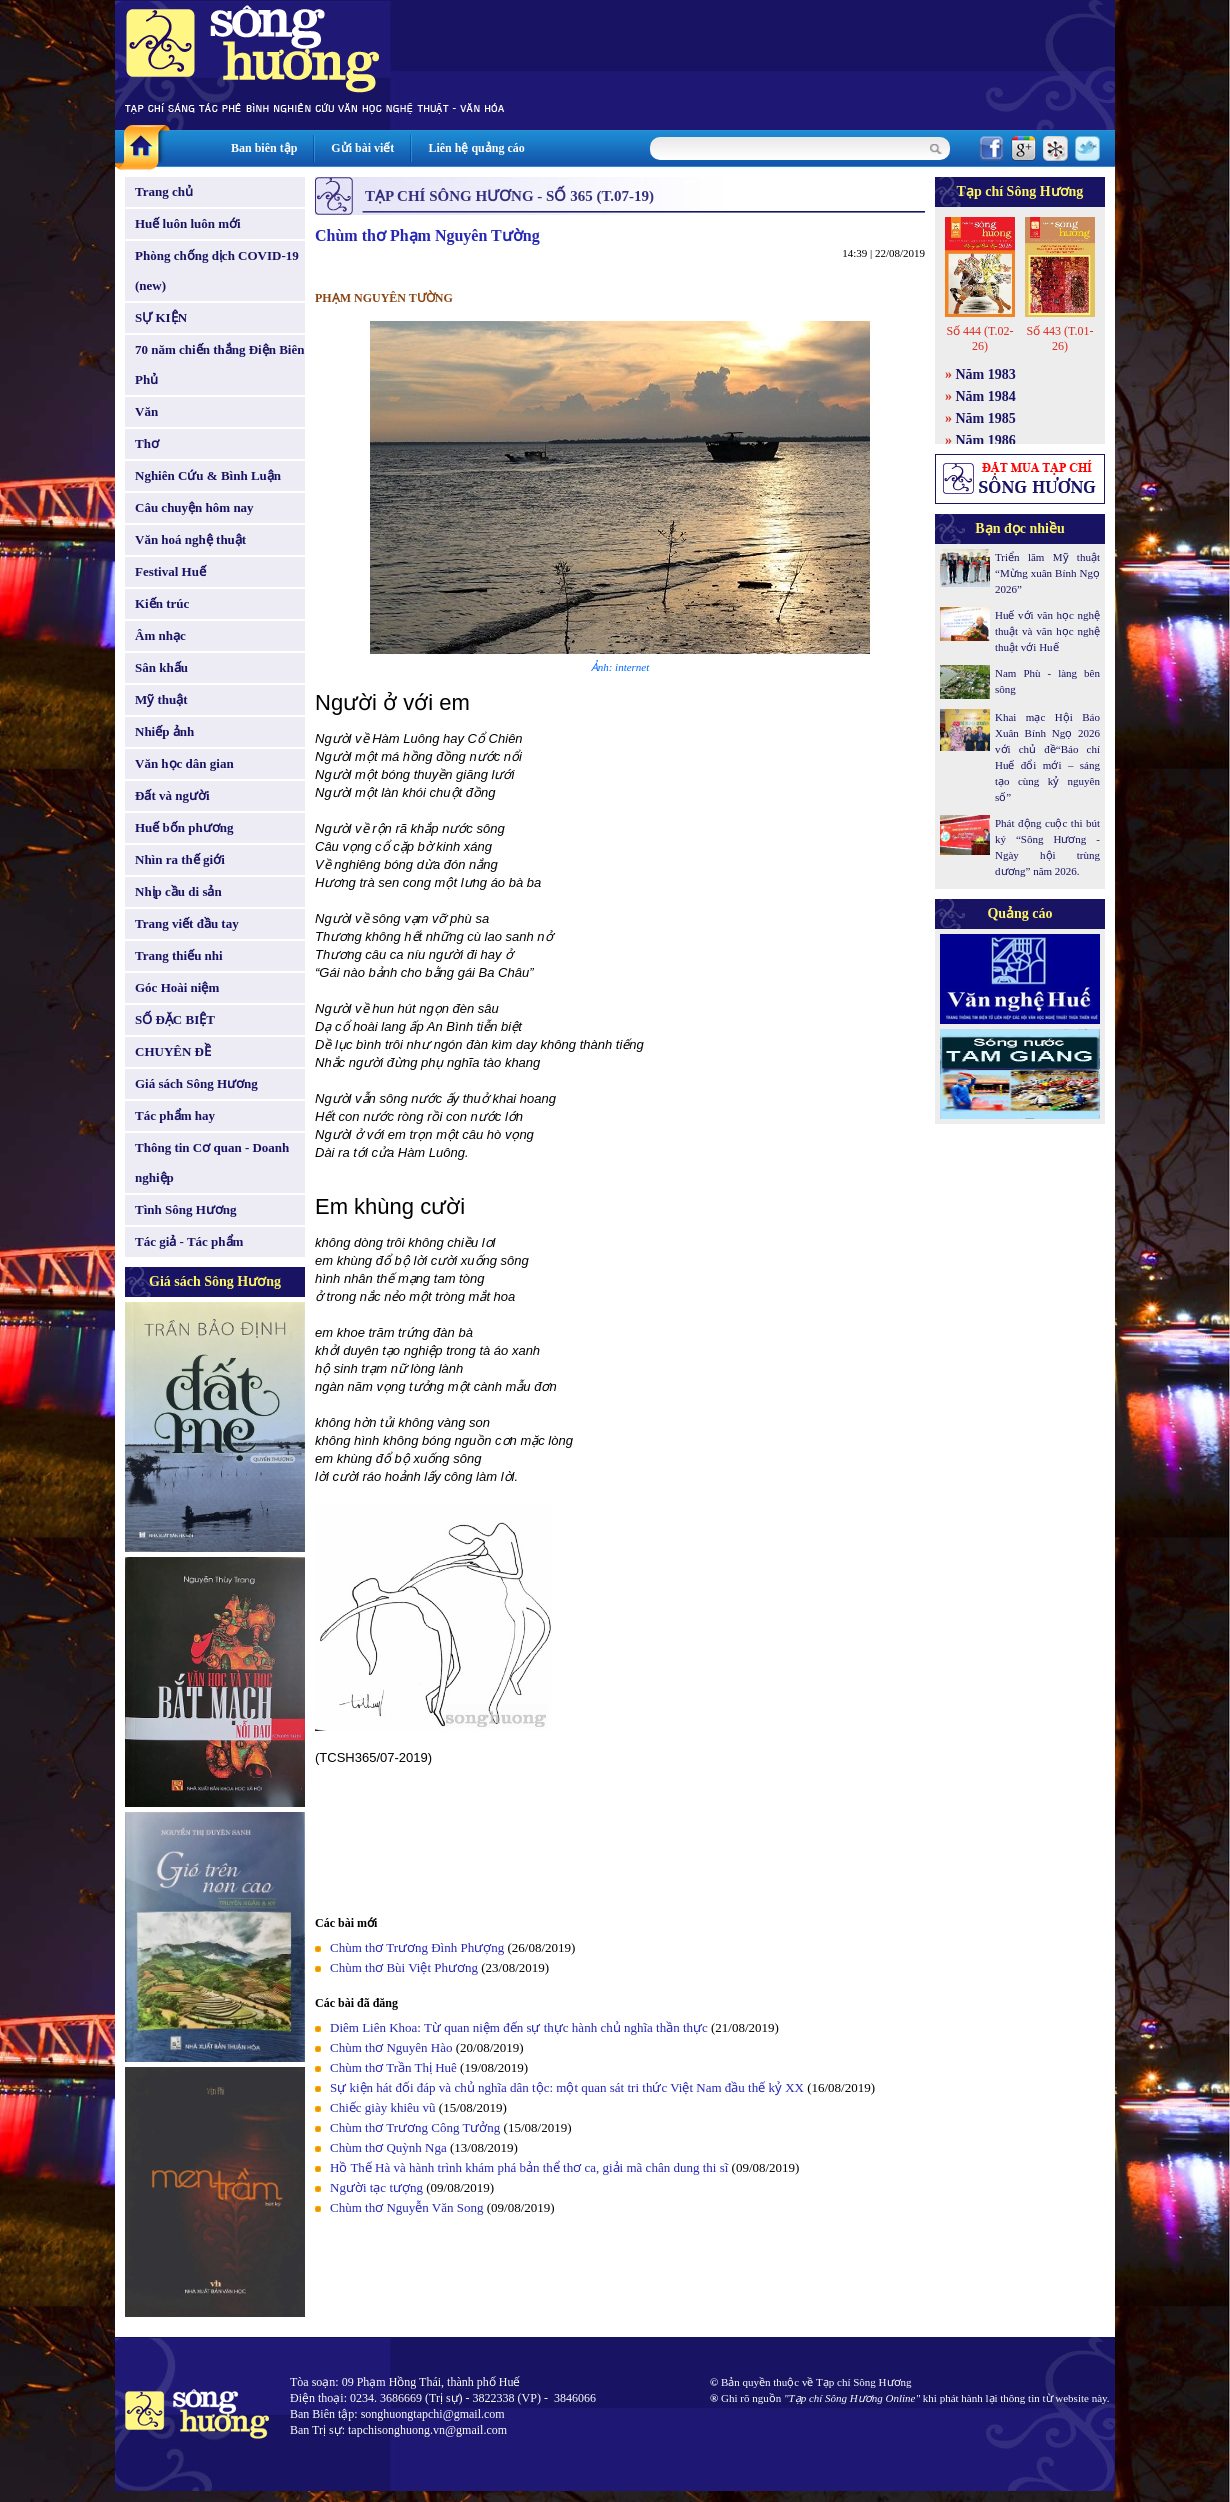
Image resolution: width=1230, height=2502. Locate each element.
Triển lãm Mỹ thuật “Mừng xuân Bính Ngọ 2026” (1047, 573)
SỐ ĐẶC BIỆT (175, 1019)
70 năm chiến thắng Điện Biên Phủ (219, 364)
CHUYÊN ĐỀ (173, 1051)
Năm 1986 (986, 440)
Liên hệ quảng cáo (476, 148)
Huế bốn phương (184, 827)
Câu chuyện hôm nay (194, 507)
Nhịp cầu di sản (178, 891)
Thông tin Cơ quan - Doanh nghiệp (212, 1162)
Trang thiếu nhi (179, 955)
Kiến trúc (162, 603)
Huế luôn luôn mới (188, 223)
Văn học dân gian (184, 763)
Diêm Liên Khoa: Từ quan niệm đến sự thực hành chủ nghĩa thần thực (519, 2027)
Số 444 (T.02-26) (979, 338)
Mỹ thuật (161, 699)
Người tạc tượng (376, 2187)
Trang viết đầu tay (187, 923)
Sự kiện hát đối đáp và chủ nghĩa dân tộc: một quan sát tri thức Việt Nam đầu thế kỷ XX (567, 2087)
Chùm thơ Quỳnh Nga (388, 2147)
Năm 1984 (986, 396)
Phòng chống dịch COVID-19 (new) (217, 270)
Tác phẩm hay (175, 1115)
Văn (146, 411)
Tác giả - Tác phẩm (189, 1241)
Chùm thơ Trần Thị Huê (393, 2067)
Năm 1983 (986, 374)
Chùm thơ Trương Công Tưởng (415, 2127)
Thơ (147, 443)
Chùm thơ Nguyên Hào (391, 2047)
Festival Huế (170, 571)
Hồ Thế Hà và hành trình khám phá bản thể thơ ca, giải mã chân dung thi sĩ (529, 2167)
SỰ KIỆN (161, 317)
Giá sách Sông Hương (196, 1083)
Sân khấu (161, 667)
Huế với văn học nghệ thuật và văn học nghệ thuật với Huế (1047, 631)
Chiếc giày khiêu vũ (383, 2107)
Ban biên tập (264, 148)
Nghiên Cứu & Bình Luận (208, 475)
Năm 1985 (986, 418)
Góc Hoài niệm (177, 987)
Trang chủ (164, 191)
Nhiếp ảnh (164, 731)
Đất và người (172, 795)
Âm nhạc (160, 635)
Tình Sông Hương (186, 1209)
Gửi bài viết (362, 148)
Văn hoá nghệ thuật (190, 539)
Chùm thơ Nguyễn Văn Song (406, 2207)
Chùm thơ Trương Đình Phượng (417, 1947)
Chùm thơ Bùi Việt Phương (404, 1967)
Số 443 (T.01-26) (1059, 338)
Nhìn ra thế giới (180, 859)
